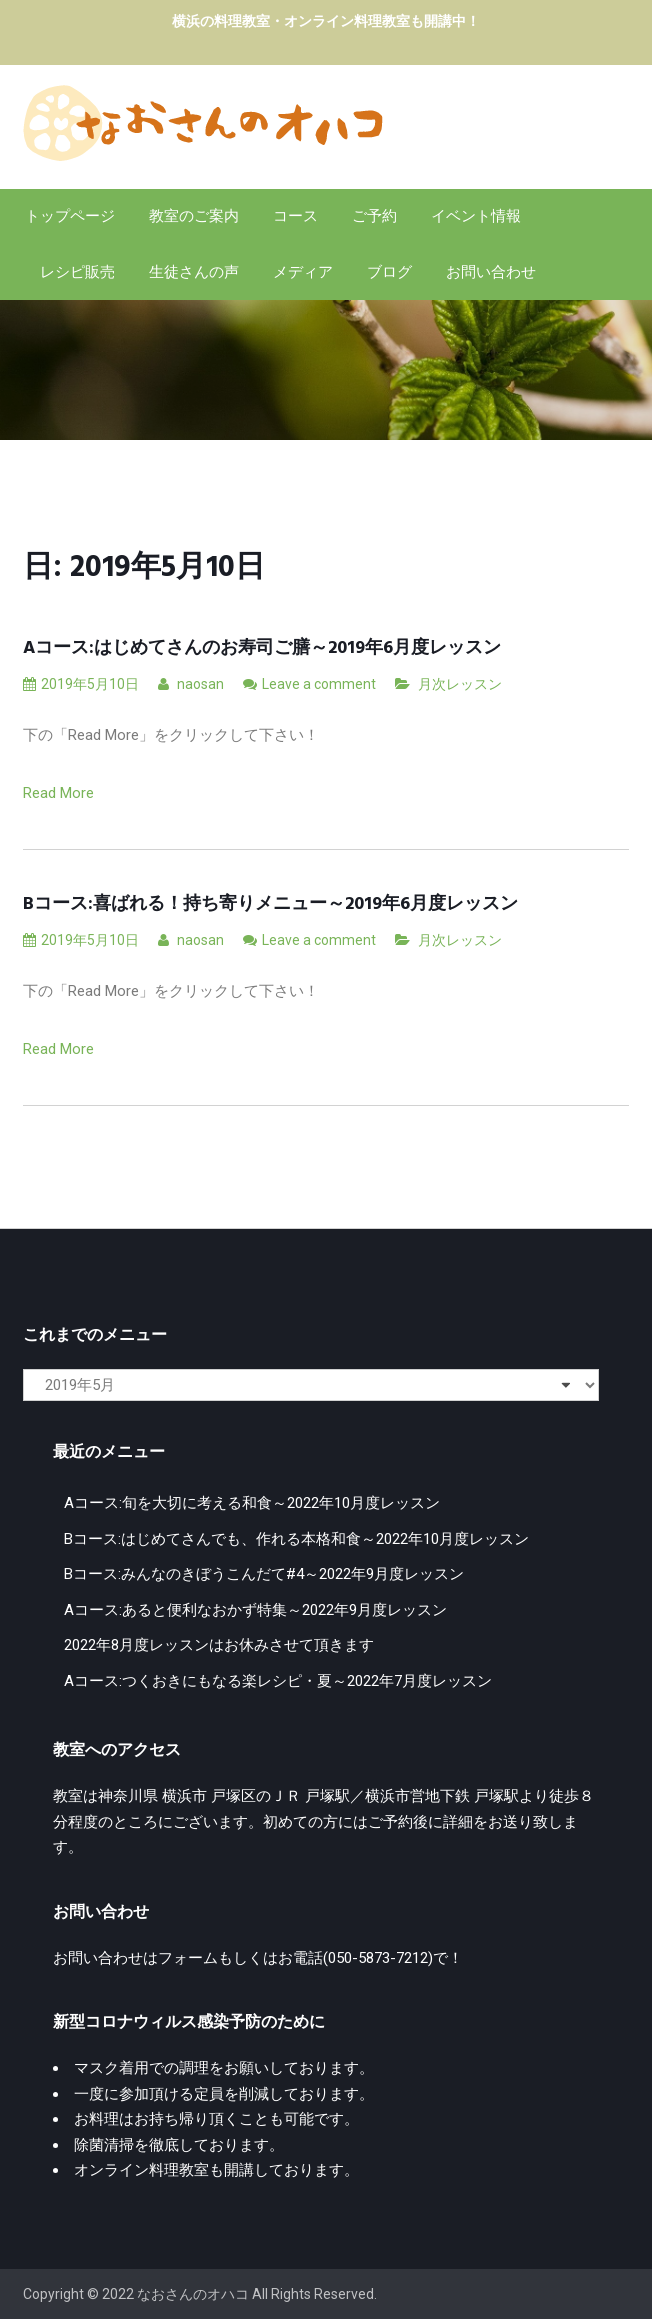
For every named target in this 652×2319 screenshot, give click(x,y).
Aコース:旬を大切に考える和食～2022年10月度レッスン (252, 1503)
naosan (191, 684)
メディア (303, 272)
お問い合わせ (491, 272)
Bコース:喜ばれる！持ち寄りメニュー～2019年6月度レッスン (270, 904)
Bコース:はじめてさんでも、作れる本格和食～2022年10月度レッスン (296, 1539)
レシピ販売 (77, 272)
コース (295, 216)
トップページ (70, 216)
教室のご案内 (194, 216)
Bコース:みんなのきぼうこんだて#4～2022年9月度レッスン (264, 1574)
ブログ (389, 272)
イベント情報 (476, 216)
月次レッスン (460, 684)
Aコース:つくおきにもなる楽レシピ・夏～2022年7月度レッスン (278, 1681)
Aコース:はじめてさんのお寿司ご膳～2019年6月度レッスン (262, 648)
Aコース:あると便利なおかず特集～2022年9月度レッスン (255, 1610)
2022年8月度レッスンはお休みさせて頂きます (219, 1645)
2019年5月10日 (81, 684)
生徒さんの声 (194, 272)
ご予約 (374, 216)
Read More (58, 793)
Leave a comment (319, 684)
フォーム (188, 1958)
